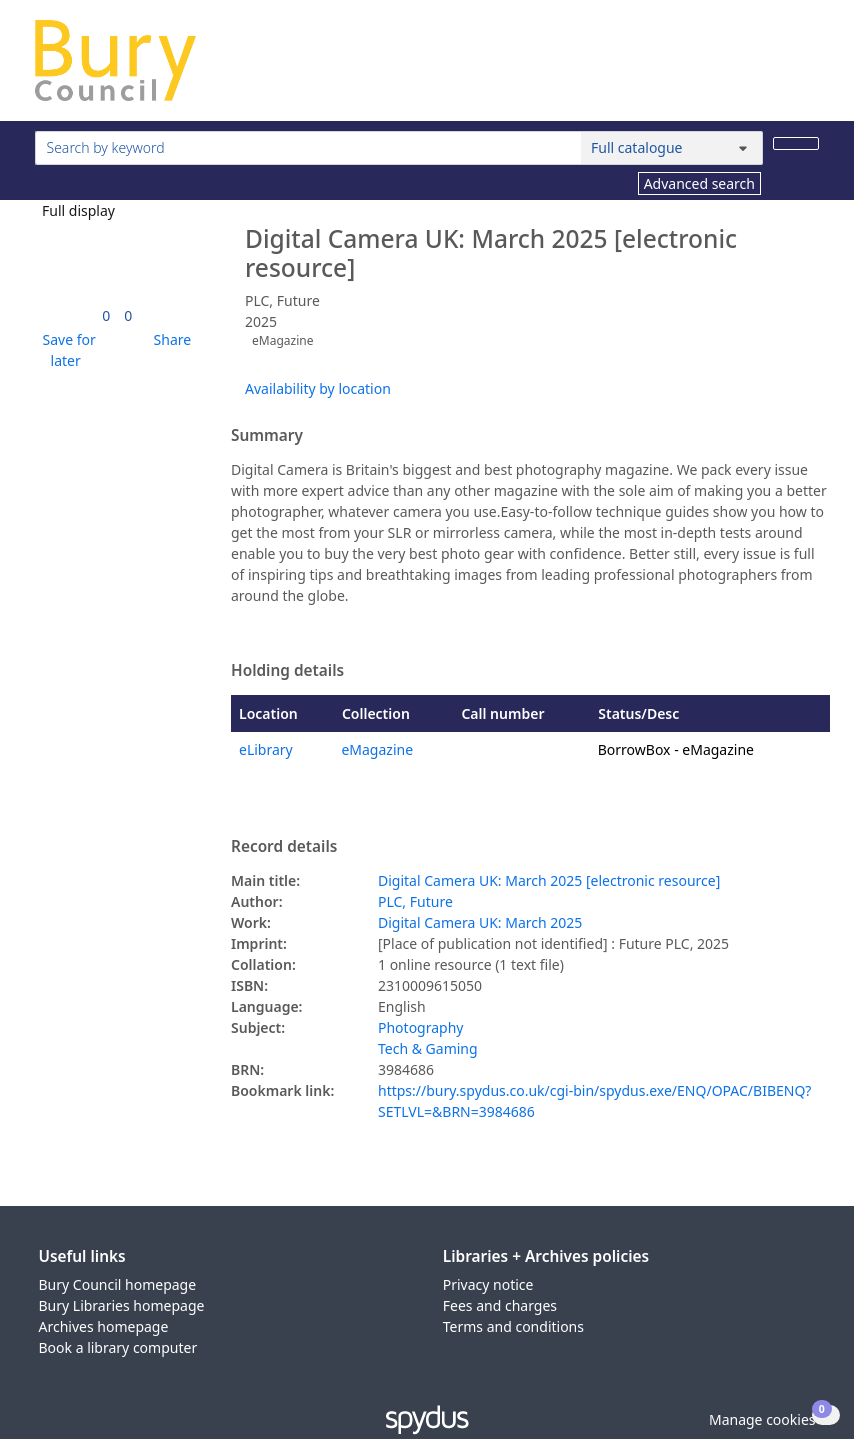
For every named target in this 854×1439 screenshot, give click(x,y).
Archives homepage (104, 1326)
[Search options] (672, 148)
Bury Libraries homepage (122, 1305)
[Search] (796, 143)
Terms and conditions (513, 1326)
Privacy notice (488, 1284)
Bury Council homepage (118, 1284)
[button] (66, 350)
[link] (106, 315)
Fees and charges (500, 1305)
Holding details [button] (287, 671)
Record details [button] (284, 847)
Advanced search (699, 183)
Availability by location (318, 388)
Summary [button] (267, 436)
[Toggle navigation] (808, 68)
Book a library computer (118, 1347)
